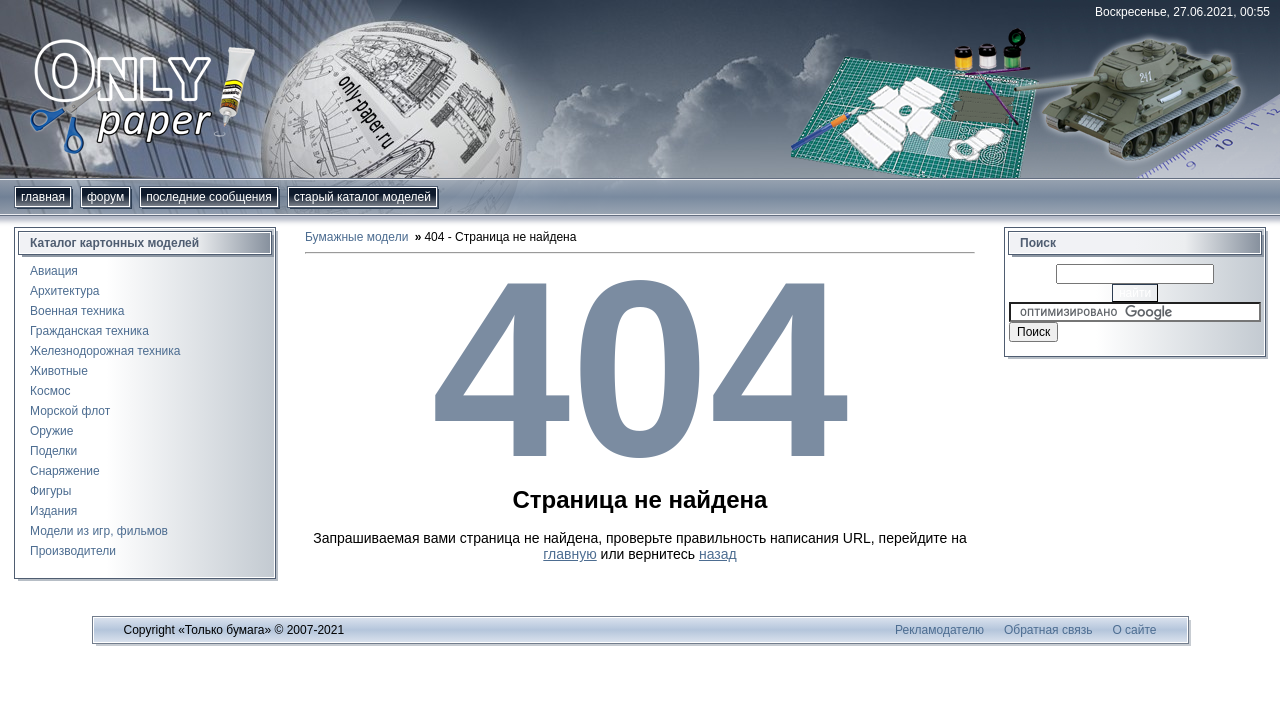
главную (569, 554)
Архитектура (65, 291)
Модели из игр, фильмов (99, 531)
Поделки (53, 451)
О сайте (1134, 630)
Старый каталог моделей (362, 197)
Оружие (51, 431)
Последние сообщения (209, 197)
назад (718, 554)
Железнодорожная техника (105, 351)
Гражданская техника (89, 331)
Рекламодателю (939, 630)
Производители (73, 551)
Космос (50, 391)
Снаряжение (65, 471)
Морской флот (70, 411)
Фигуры (50, 491)
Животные (59, 371)
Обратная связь (1048, 630)
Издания (53, 511)
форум (105, 197)
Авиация (54, 271)
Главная (43, 197)
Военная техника (77, 311)
